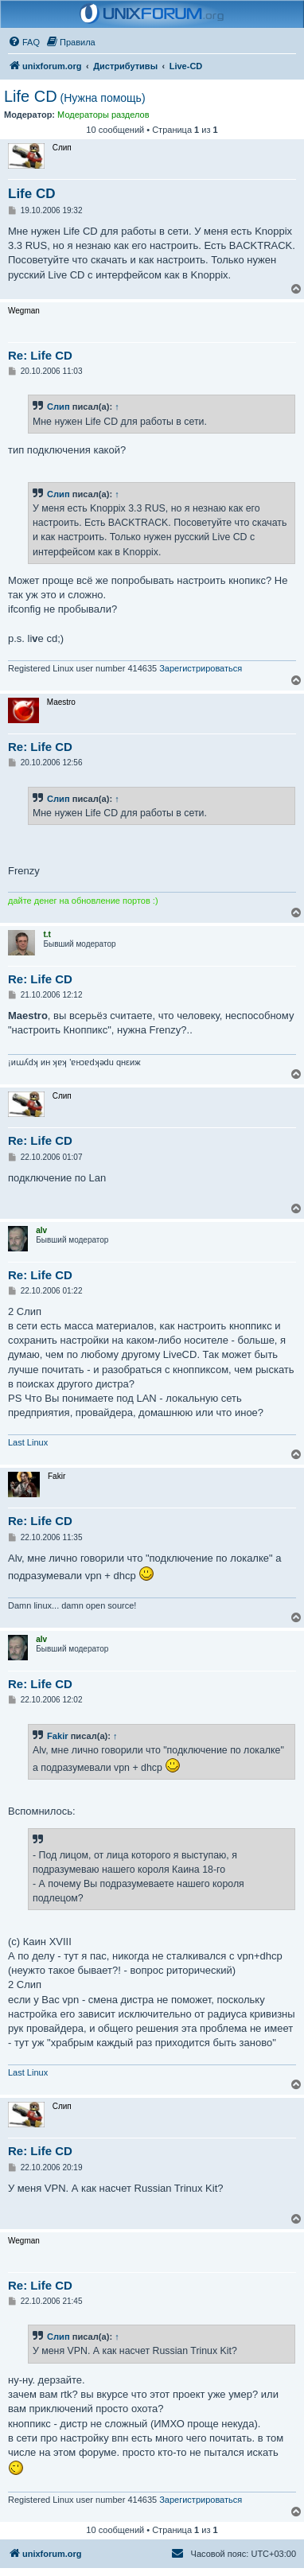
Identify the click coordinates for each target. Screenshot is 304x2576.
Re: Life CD (40, 355)
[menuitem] (24, 42)
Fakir (57, 1736)
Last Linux (28, 1442)
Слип (58, 406)
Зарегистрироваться (200, 668)
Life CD (75, 96)
